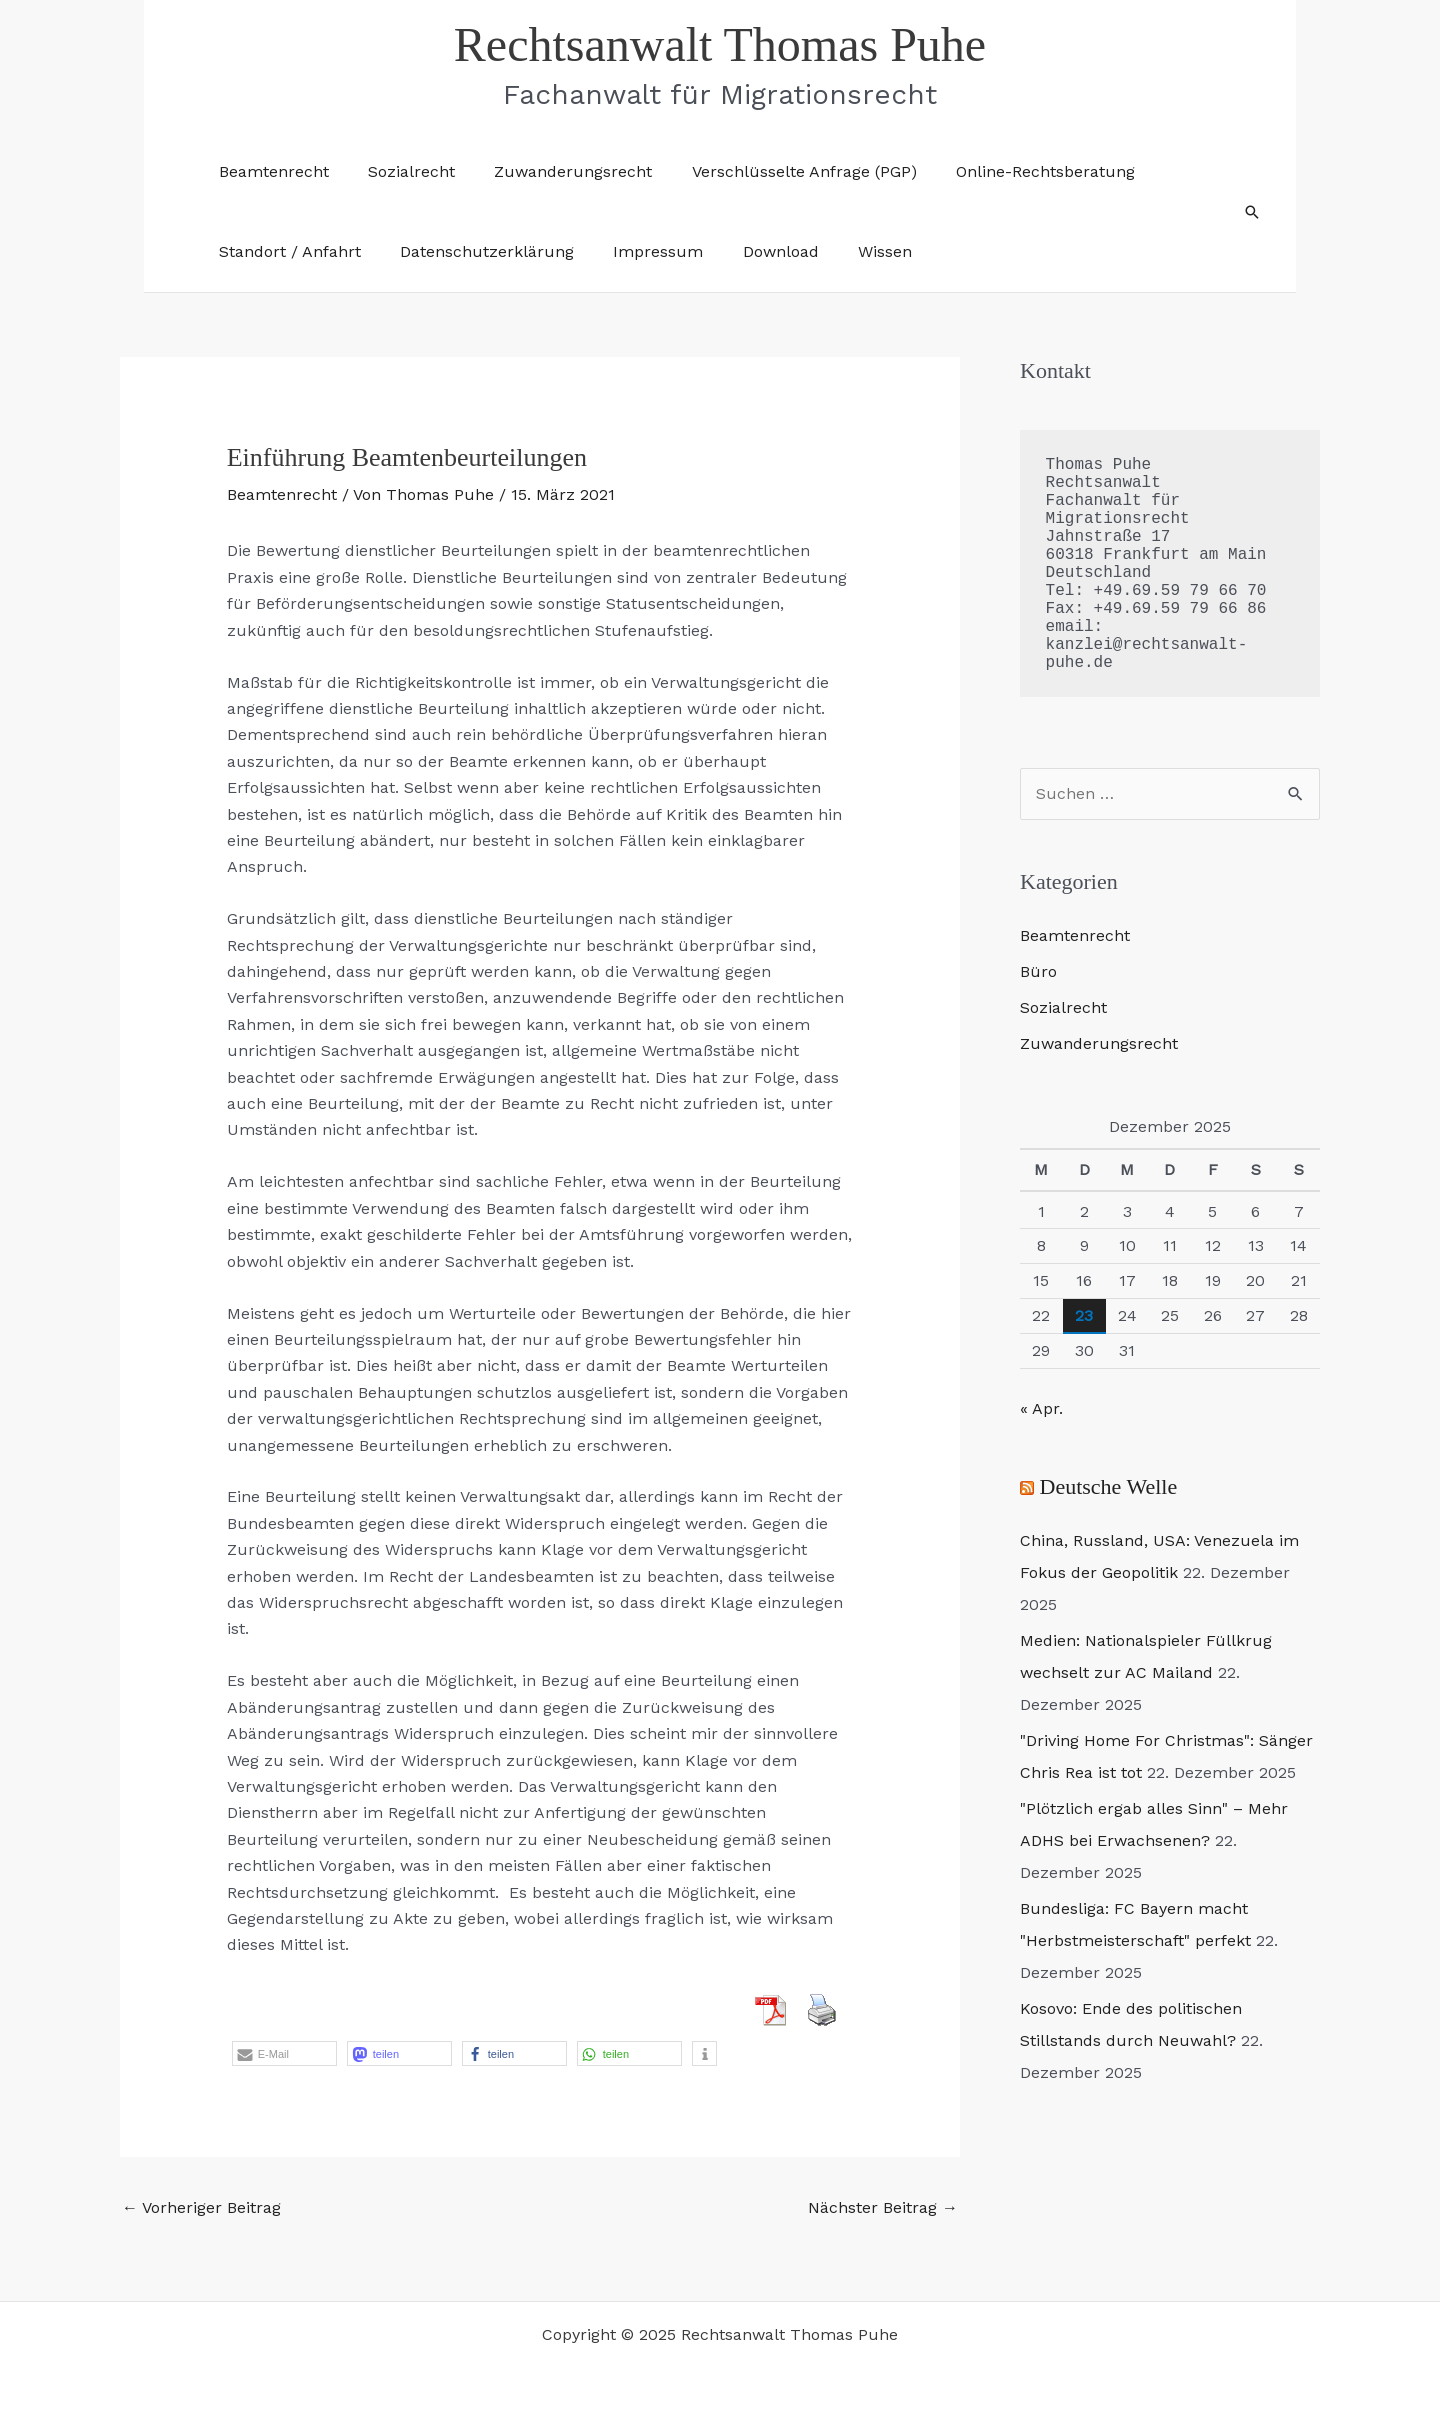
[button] (1252, 212)
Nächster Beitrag (883, 2207)
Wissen (852, 251)
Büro (1038, 971)
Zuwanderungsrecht (555, 171)
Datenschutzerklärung (476, 251)
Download (755, 251)
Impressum (640, 251)
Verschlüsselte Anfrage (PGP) (778, 171)
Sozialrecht (400, 171)
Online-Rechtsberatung (1012, 171)
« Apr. (1041, 1408)
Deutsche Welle (1109, 1486)
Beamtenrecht (270, 171)
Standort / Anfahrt (286, 251)
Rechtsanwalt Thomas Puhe (720, 44)
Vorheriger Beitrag (201, 2207)
